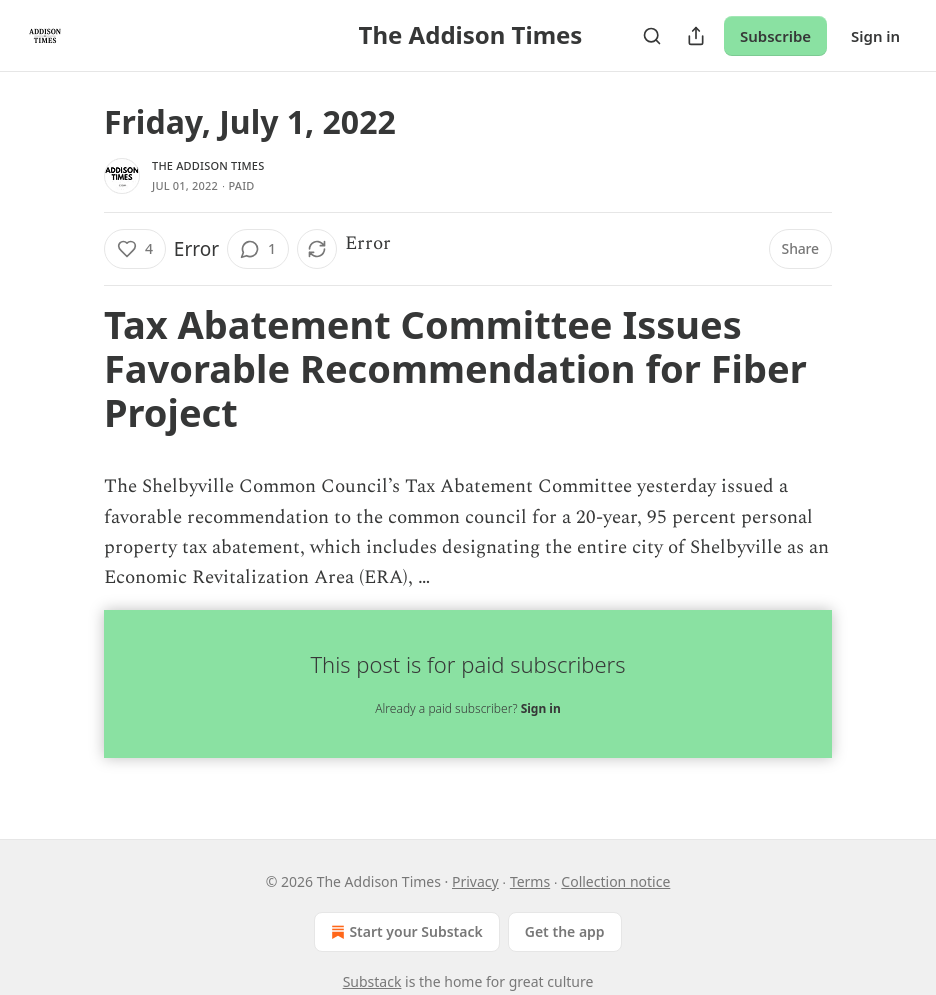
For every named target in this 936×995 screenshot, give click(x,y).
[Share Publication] (696, 36)
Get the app (565, 931)
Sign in (875, 36)
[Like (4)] (135, 249)
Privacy (475, 881)
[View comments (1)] (258, 249)
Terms (530, 881)
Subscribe (775, 36)
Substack (372, 981)
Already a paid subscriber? (467, 708)
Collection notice (615, 881)
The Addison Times (208, 165)
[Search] (652, 36)
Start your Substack (404, 932)
